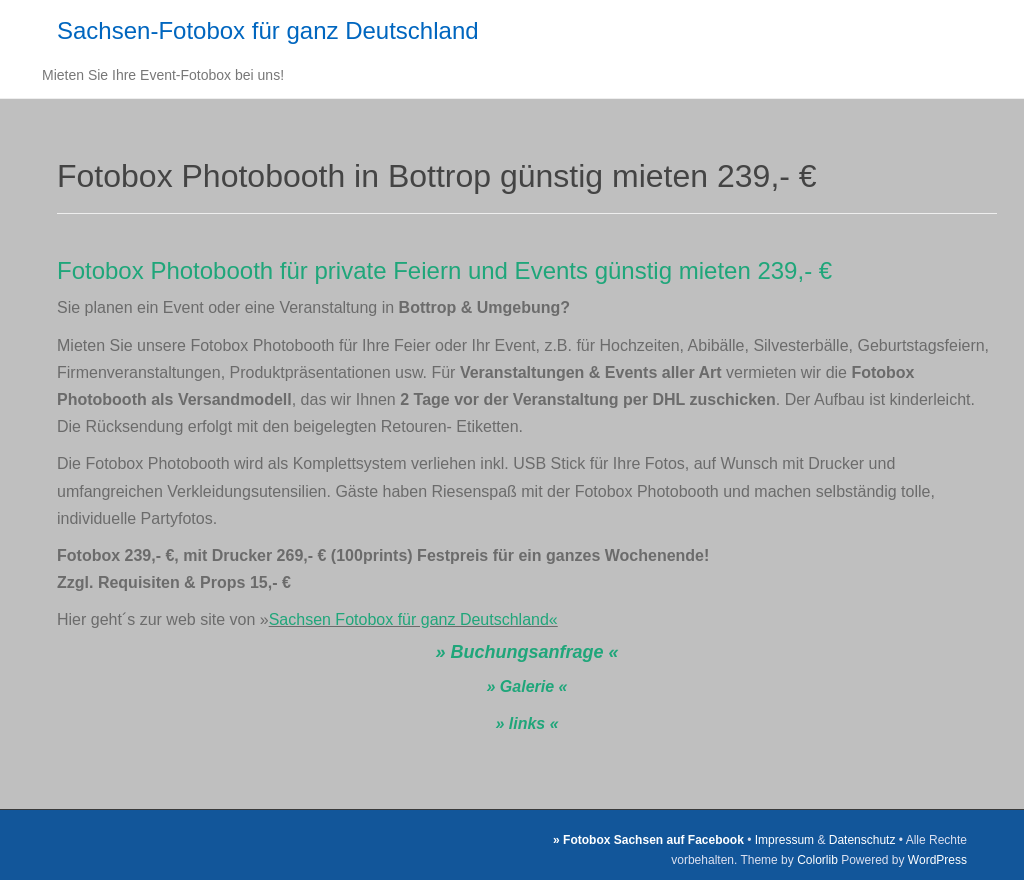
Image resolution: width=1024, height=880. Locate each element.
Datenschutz (862, 840)
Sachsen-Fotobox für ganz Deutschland (268, 30)
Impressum (784, 840)
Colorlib (817, 860)
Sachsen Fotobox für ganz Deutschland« (413, 619)
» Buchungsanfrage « (526, 652)
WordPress (937, 860)
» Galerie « (527, 686)
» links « (526, 723)
